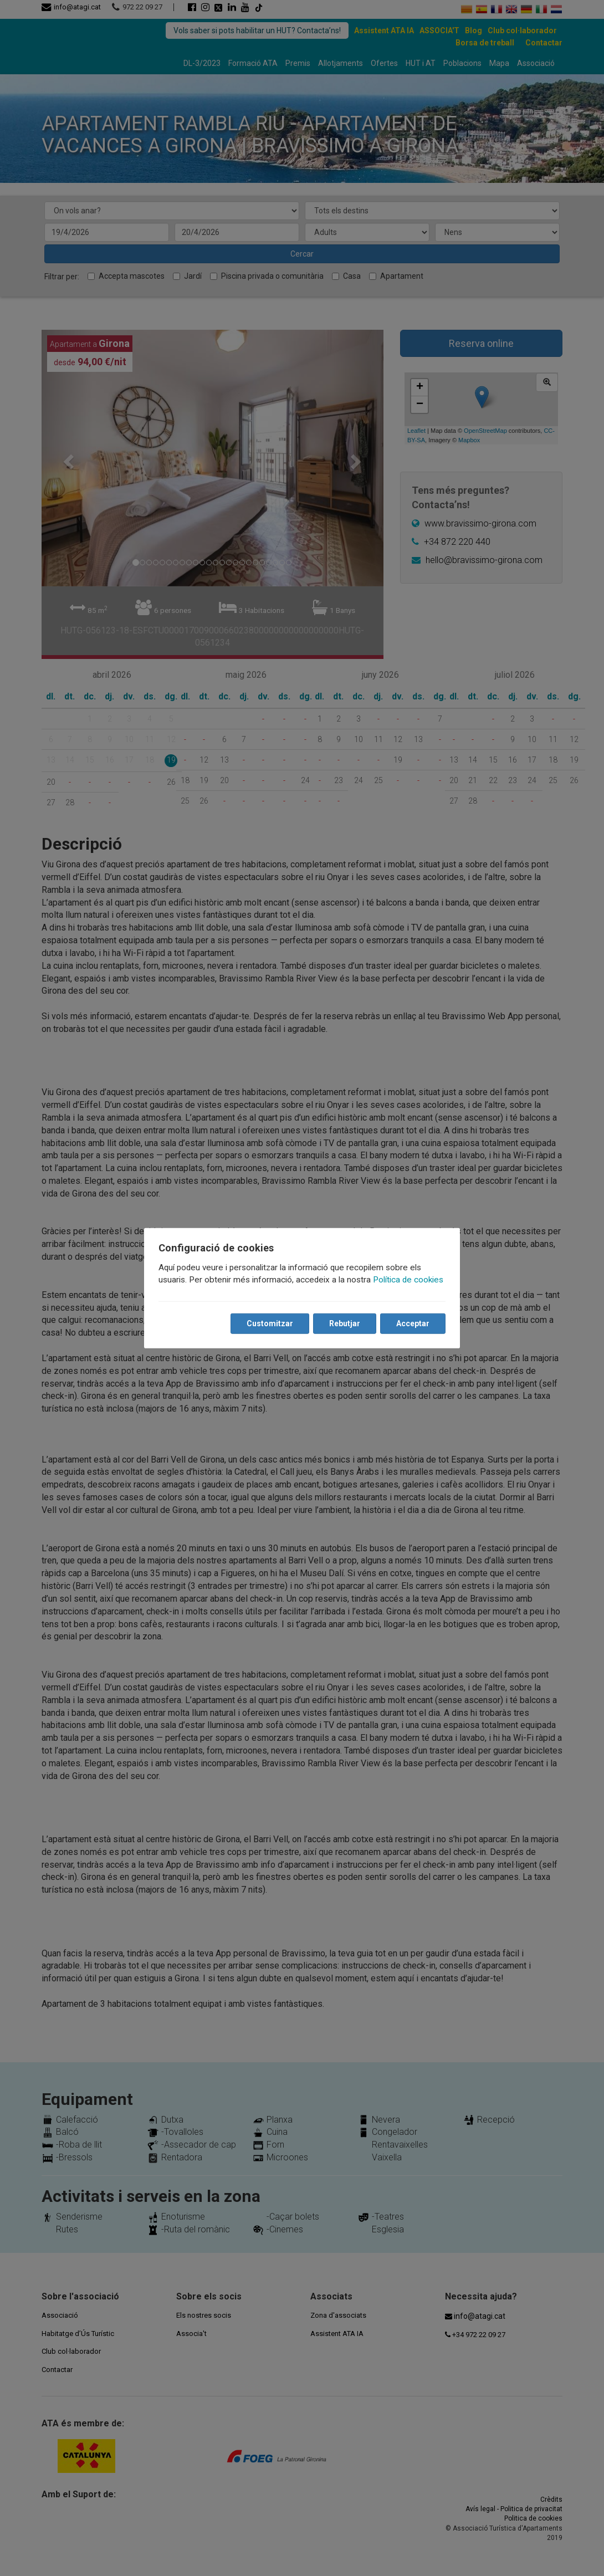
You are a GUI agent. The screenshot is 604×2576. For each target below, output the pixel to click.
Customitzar (268, 1323)
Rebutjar (343, 1323)
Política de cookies (409, 1280)
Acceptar (411, 1323)
